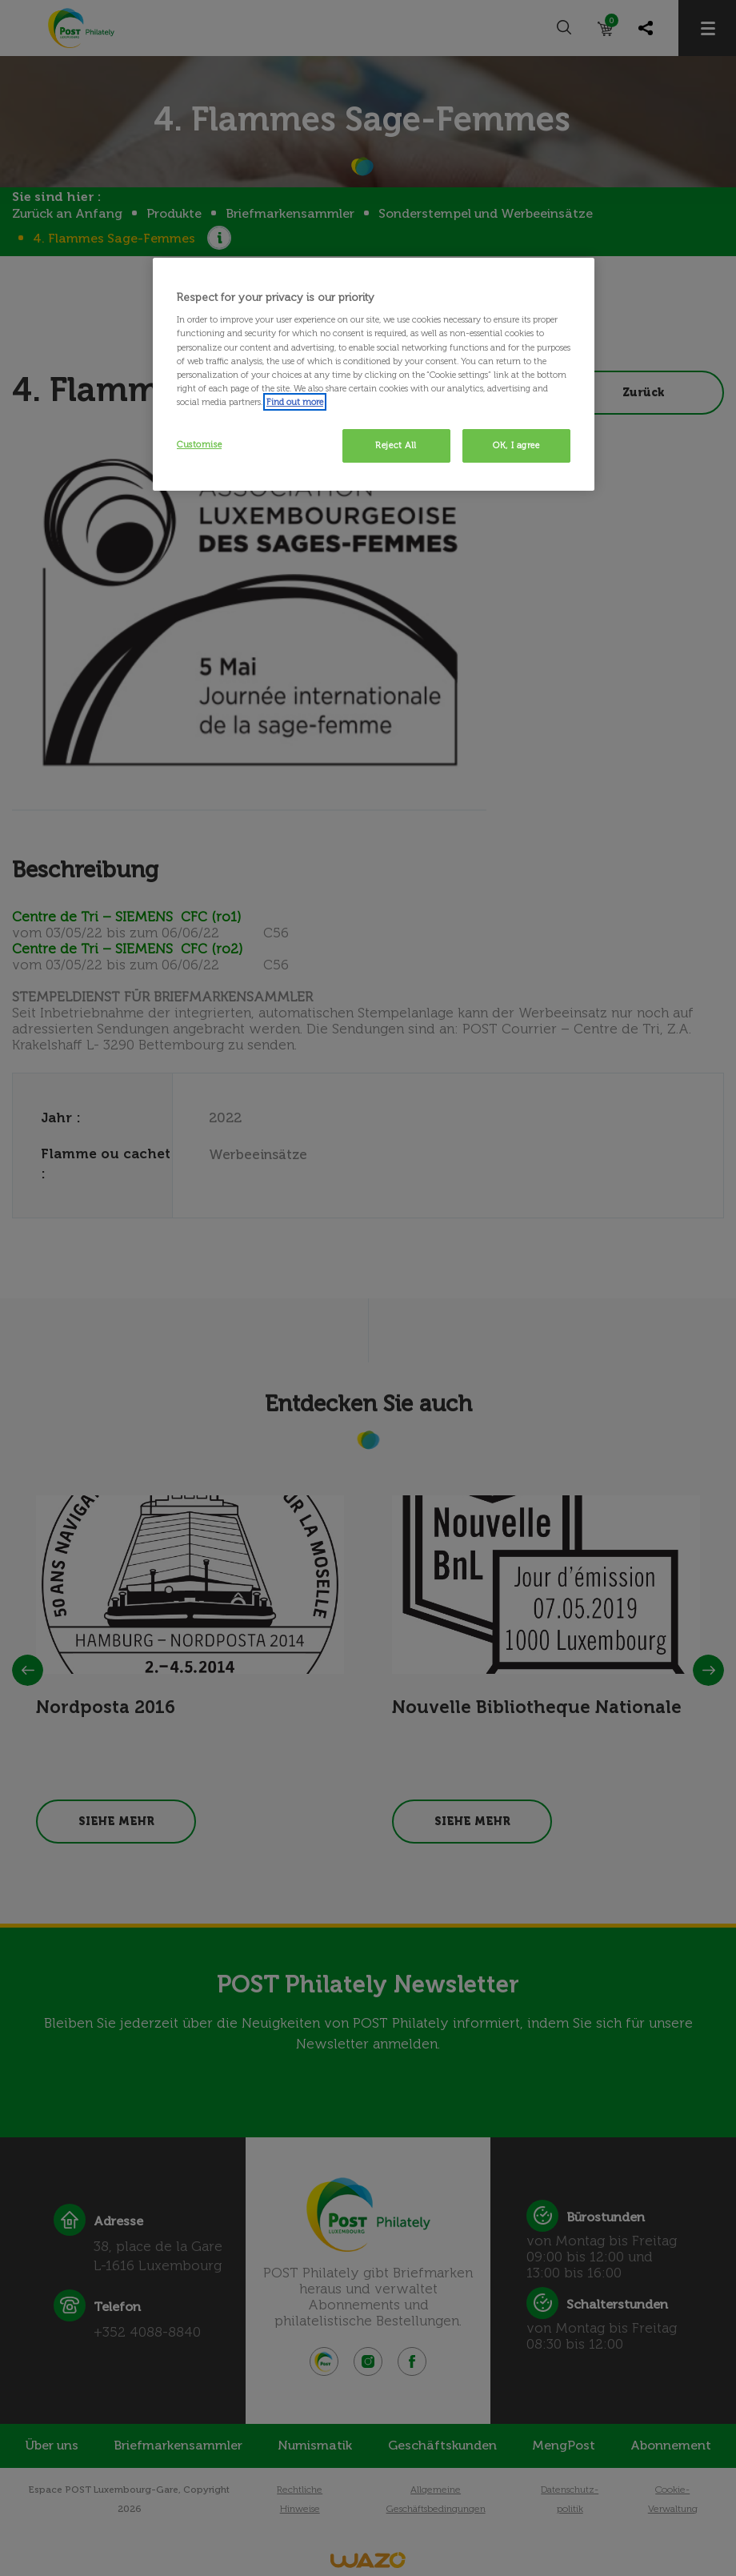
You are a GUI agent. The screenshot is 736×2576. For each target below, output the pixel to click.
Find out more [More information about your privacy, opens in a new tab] (294, 401)
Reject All (396, 445)
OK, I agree (516, 445)
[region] (373, 374)
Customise (199, 444)
